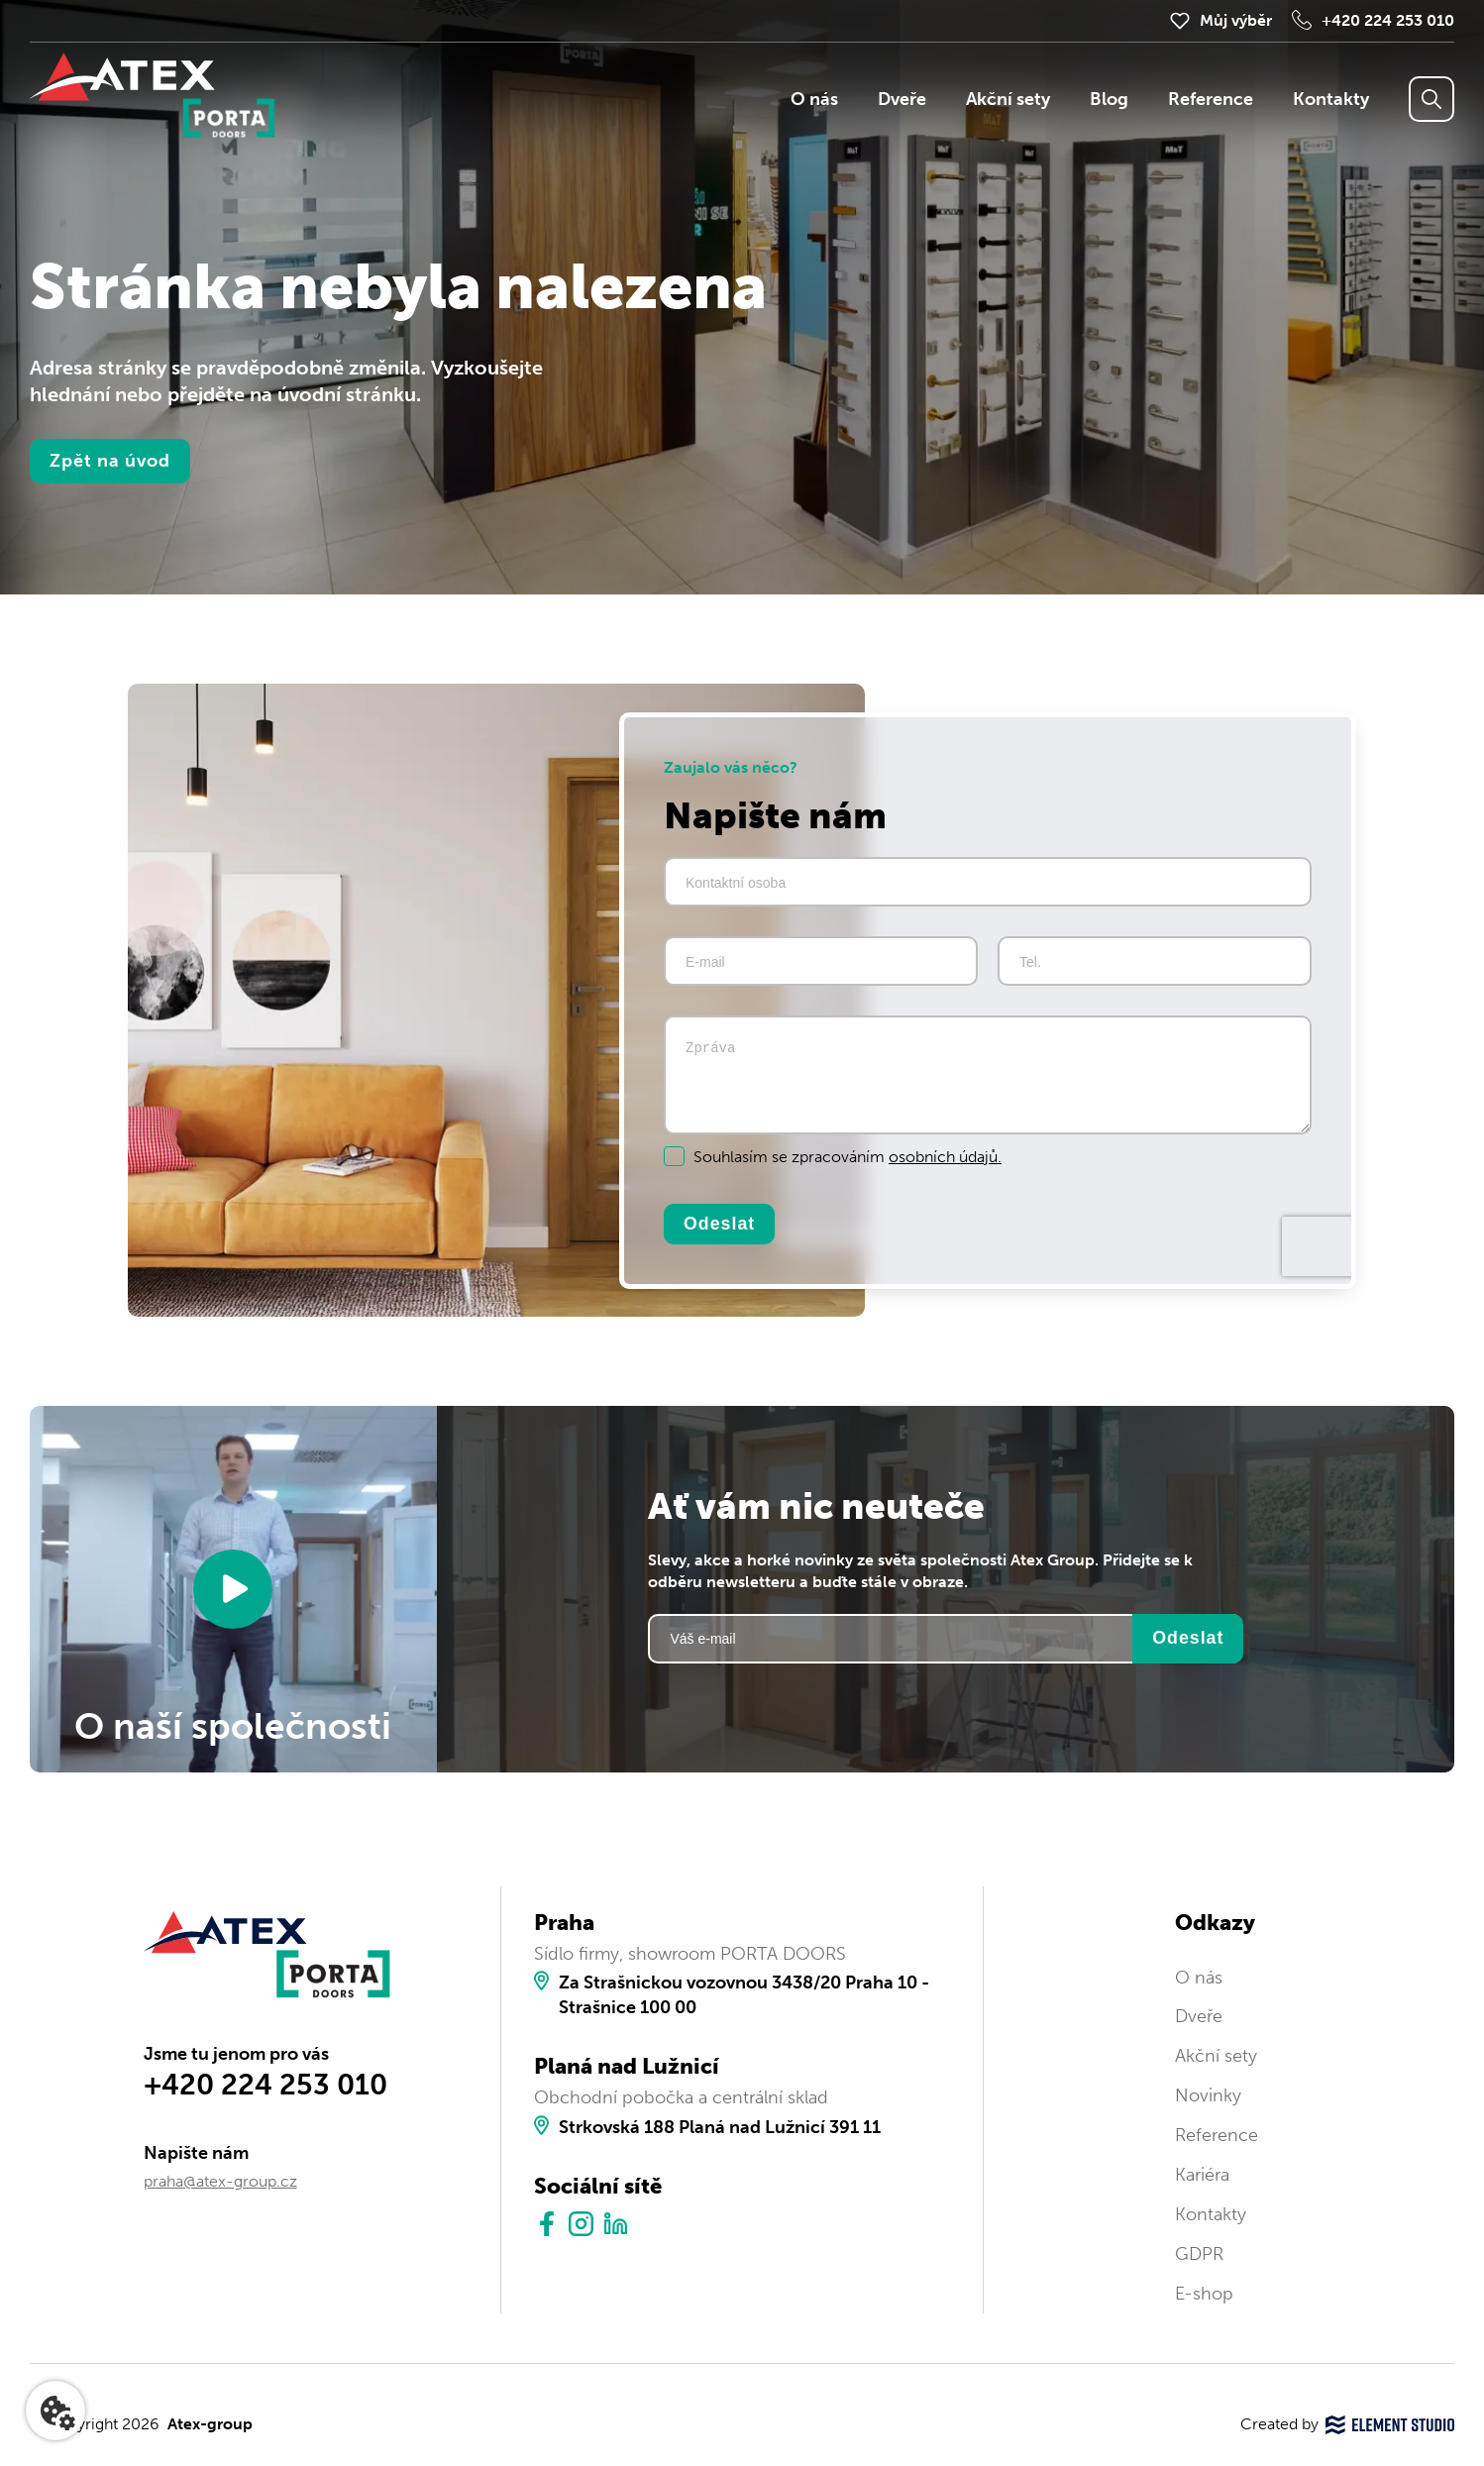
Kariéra (1202, 2175)
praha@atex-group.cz (220, 2181)
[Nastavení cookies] (55, 2410)
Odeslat (719, 1223)
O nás (814, 99)
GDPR (1199, 2254)
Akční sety (1008, 99)
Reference (1210, 99)
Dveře (902, 99)
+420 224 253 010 (1388, 20)
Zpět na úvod (110, 461)
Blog (1109, 99)
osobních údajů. (945, 1156)
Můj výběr (1236, 20)
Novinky (1208, 2095)
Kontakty (1331, 99)
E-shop (1204, 2294)
